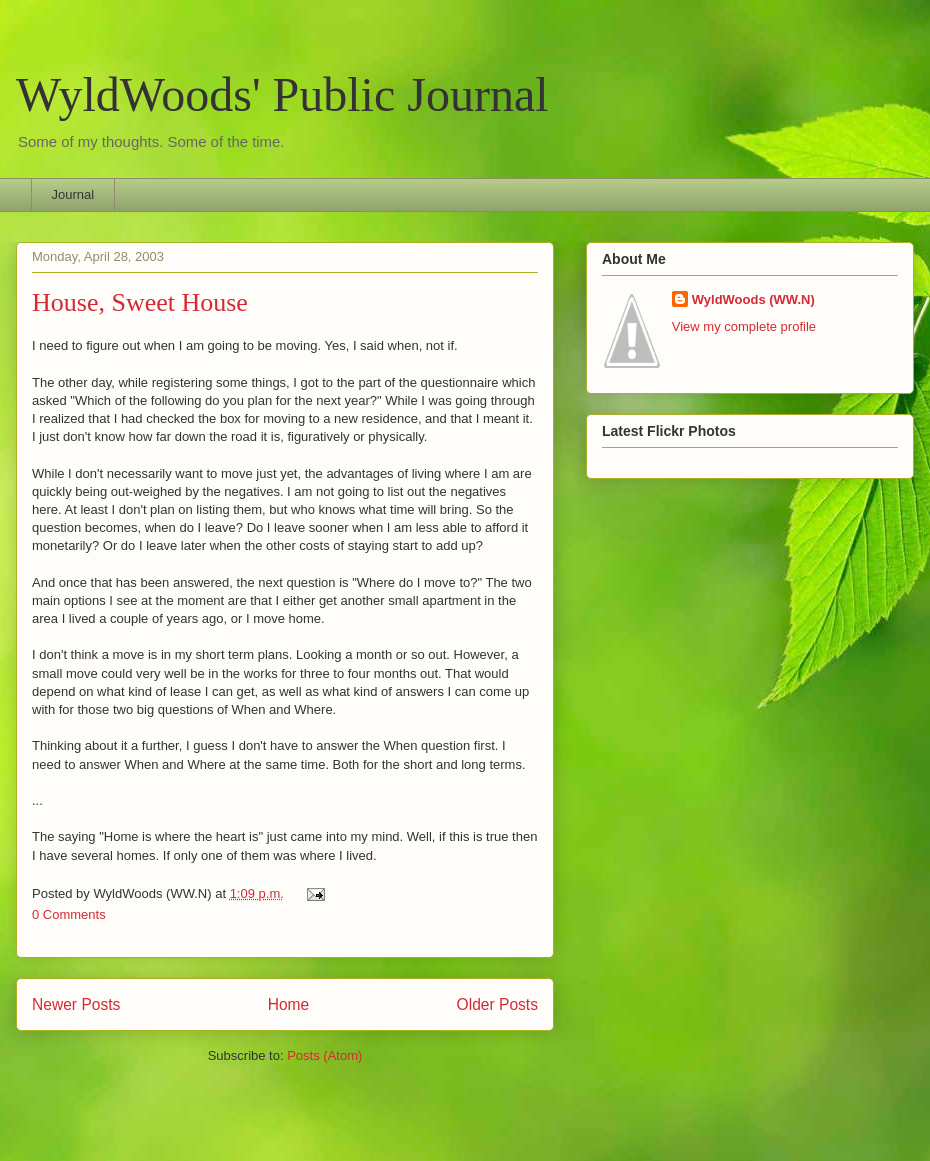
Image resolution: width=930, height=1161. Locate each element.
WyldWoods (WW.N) (753, 299)
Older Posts (497, 1004)
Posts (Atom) (324, 1055)
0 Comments (69, 914)
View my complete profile (744, 326)
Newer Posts (76, 1004)
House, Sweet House (140, 302)
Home (289, 1004)
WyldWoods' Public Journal (282, 94)
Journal (73, 194)
